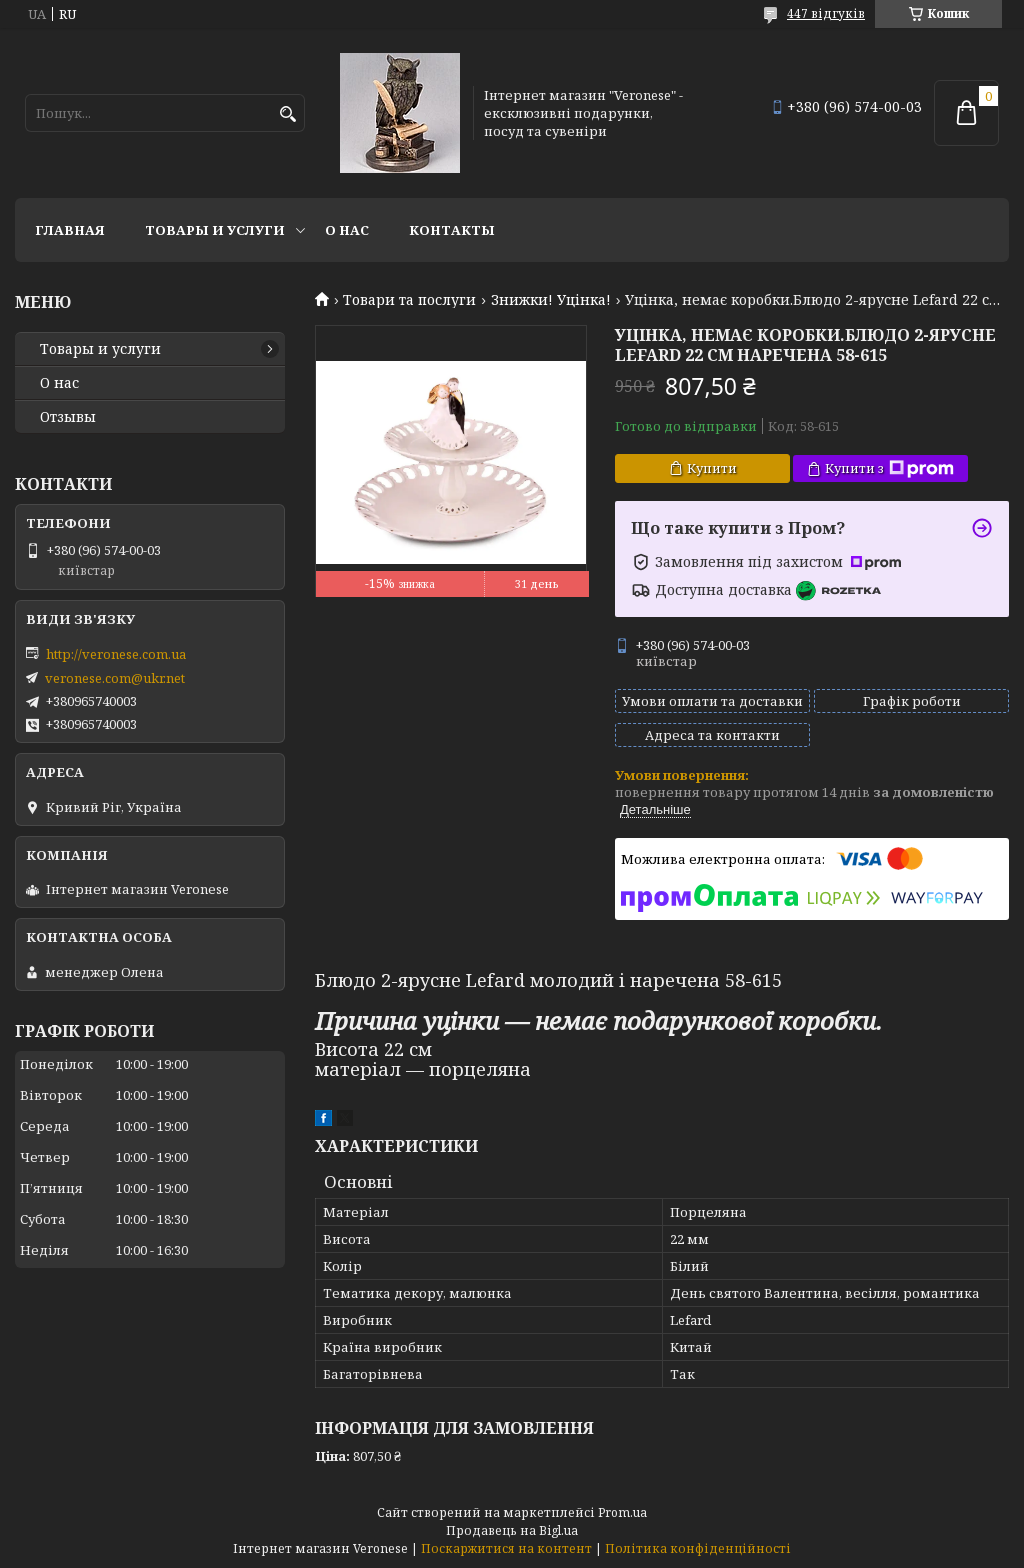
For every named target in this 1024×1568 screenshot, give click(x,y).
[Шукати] (287, 114)
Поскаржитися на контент (506, 1548)
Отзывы (68, 417)
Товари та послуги (409, 300)
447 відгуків (826, 13)
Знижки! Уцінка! (551, 300)
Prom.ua (622, 1512)
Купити (712, 468)
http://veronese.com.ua (116, 654)
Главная (70, 230)
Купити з (889, 468)
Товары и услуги (215, 230)
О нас (347, 230)
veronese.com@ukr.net (115, 678)
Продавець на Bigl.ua (512, 1530)
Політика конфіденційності (698, 1548)
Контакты (452, 230)
